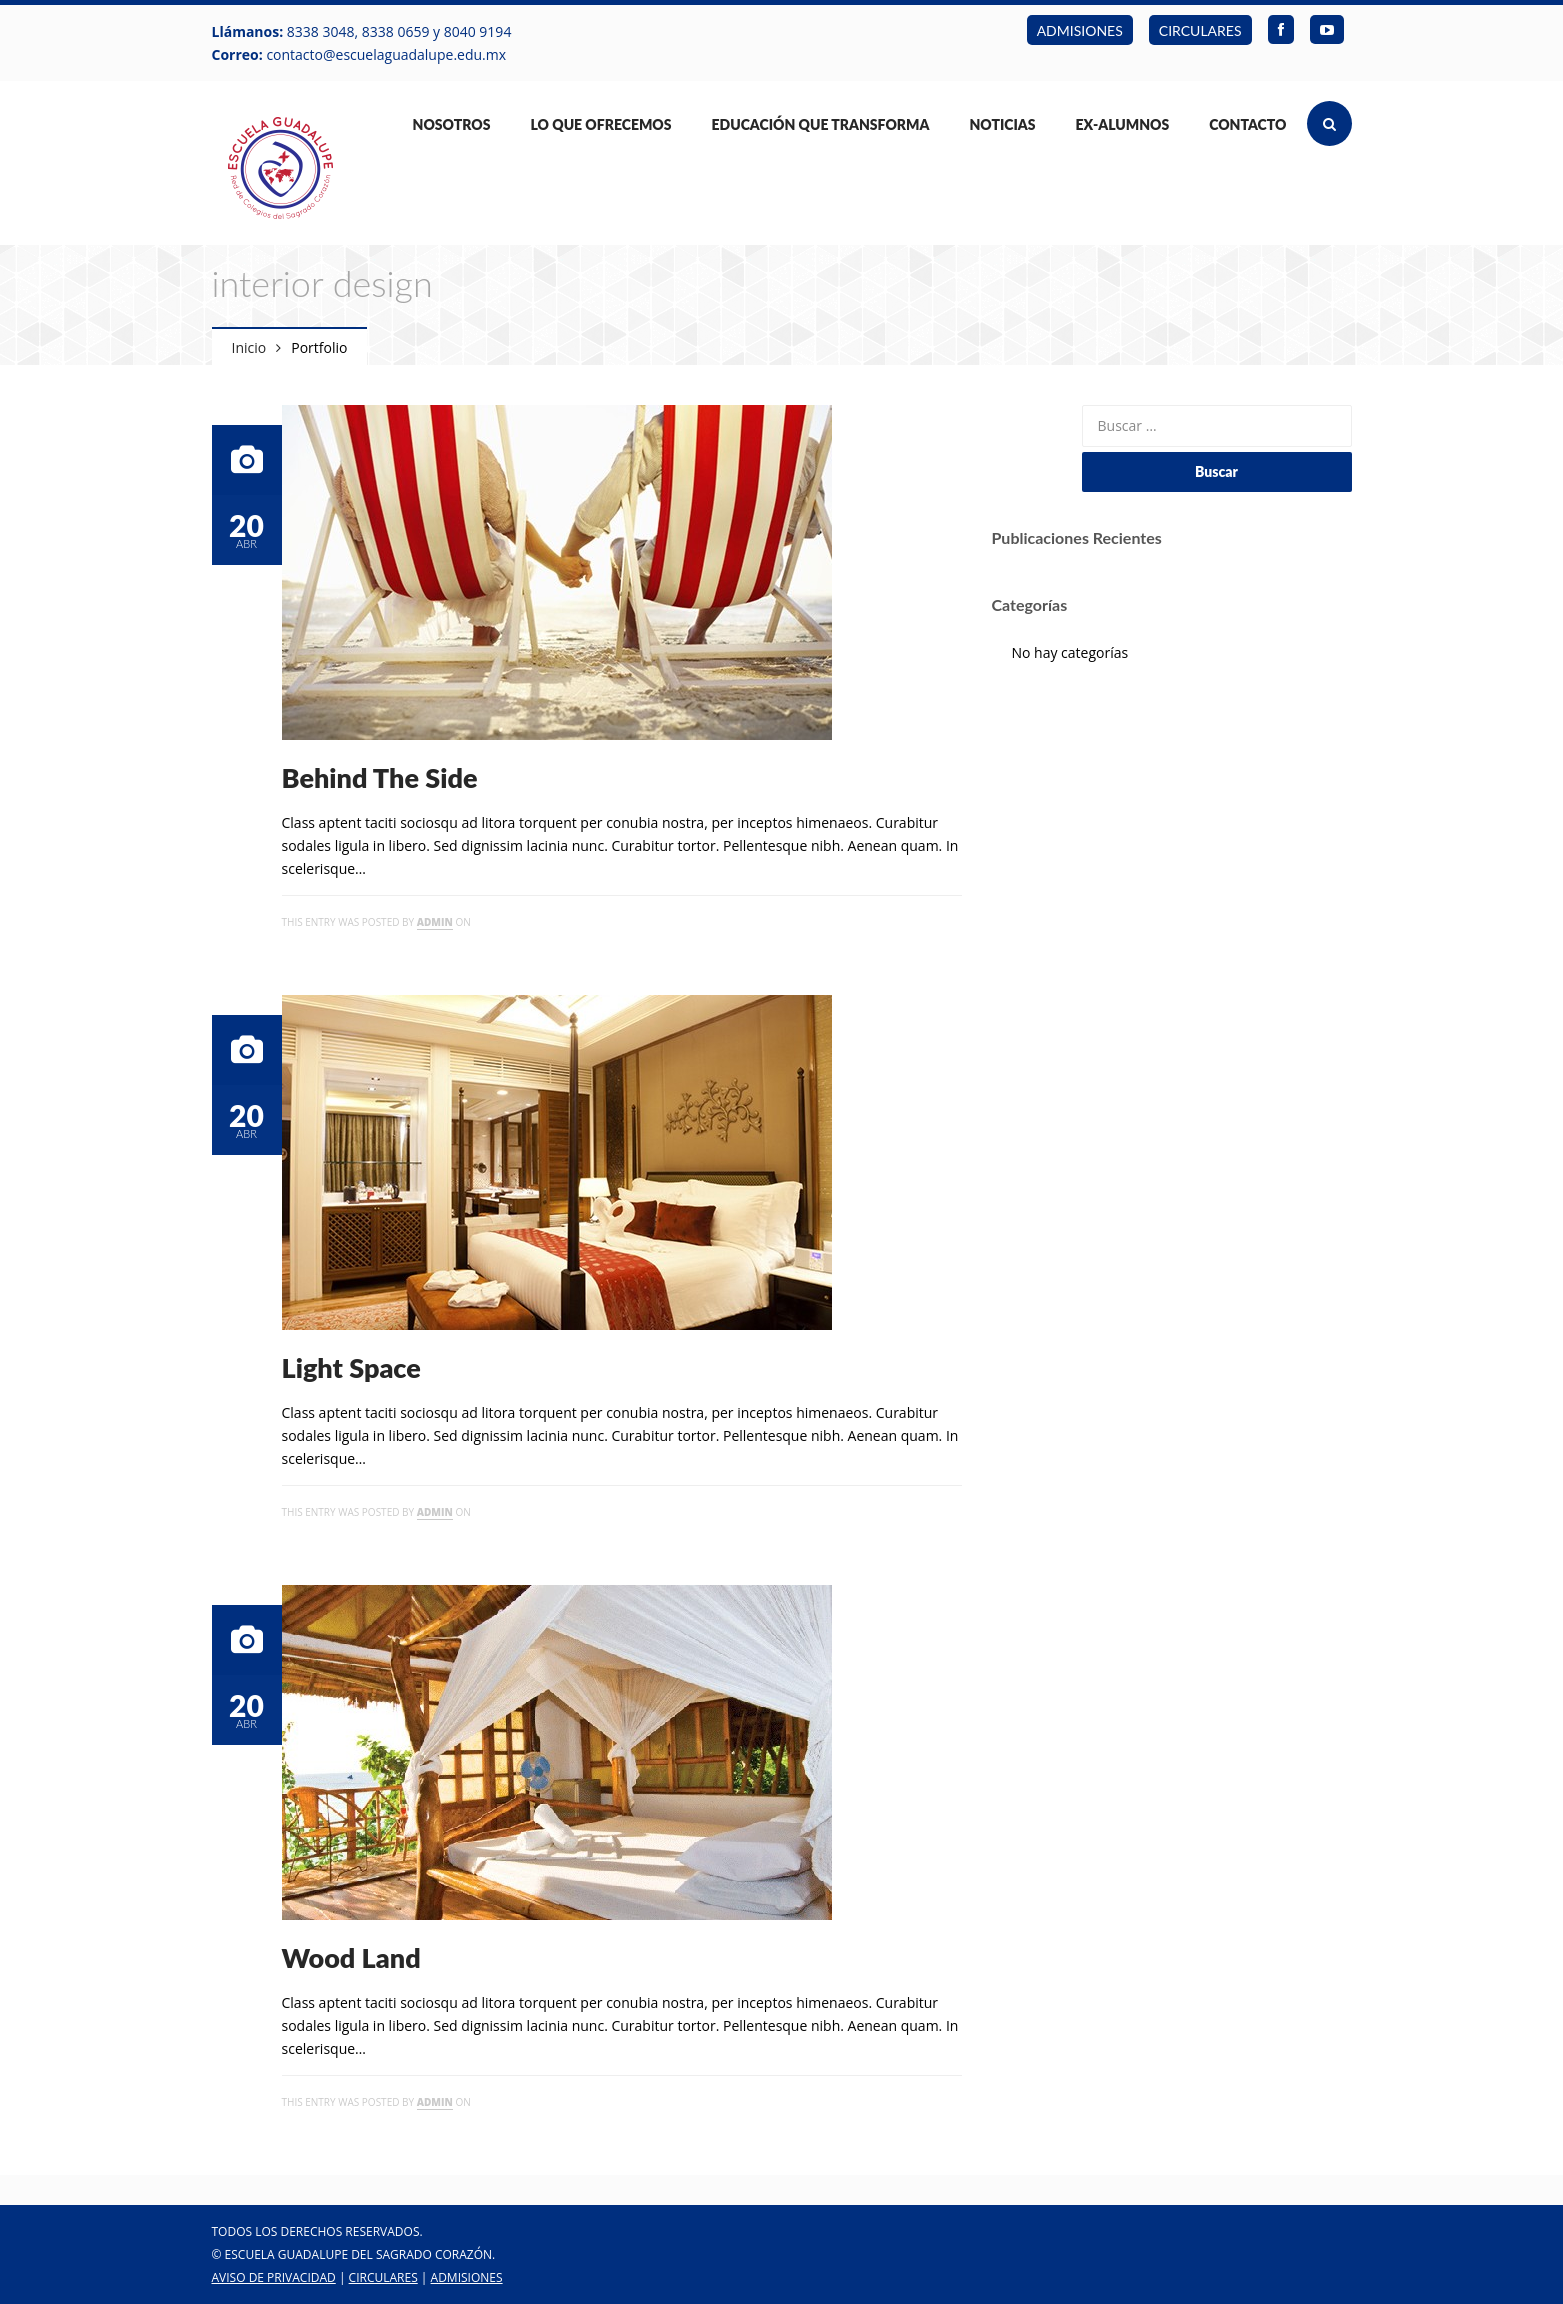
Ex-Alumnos (1123, 124)
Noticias (1002, 124)
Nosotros (452, 124)
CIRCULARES (1200, 30)
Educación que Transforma (821, 124)
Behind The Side (380, 777)
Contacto (1247, 124)
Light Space (351, 1367)
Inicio (249, 347)
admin (435, 922)
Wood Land (351, 1957)
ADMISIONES (1080, 30)
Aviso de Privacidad (274, 2277)
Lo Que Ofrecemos (600, 124)
